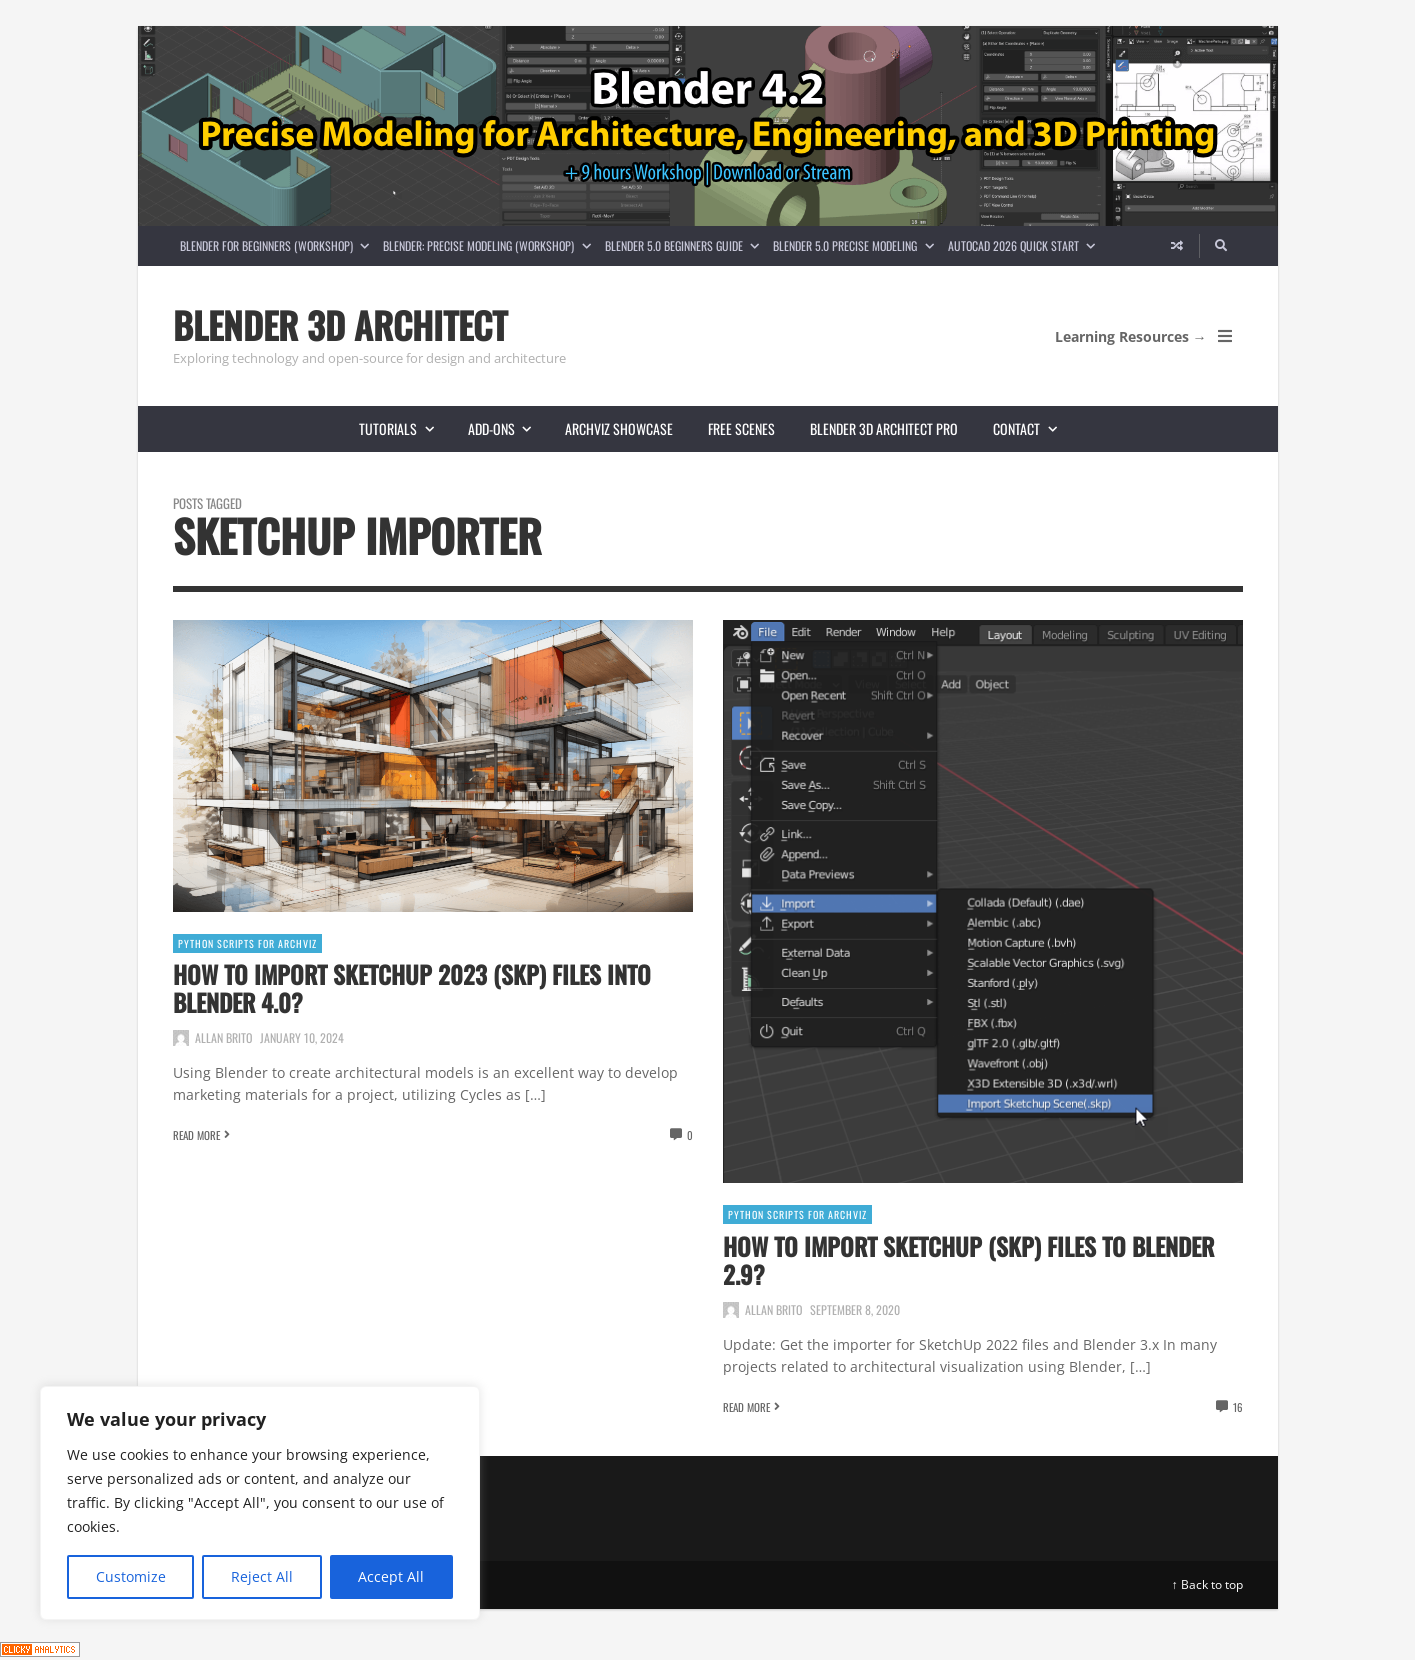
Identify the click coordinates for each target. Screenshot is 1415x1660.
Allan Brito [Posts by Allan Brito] (223, 1037)
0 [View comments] (690, 1135)
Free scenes (741, 428)
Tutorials (404, 428)
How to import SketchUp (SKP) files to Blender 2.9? (968, 1260)
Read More (196, 1135)
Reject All (262, 1576)
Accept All (391, 1576)
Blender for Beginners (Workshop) (278, 245)
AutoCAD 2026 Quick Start (1025, 245)
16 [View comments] (1238, 1407)
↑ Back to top (1207, 1584)
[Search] (1221, 246)
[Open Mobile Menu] (1225, 336)
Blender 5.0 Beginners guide (685, 245)
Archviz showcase (619, 428)
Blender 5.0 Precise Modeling (856, 245)
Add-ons (508, 428)
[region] (260, 1503)
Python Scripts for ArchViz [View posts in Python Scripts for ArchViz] (247, 943)
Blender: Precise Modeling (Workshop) (490, 245)
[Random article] (1177, 246)
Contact (1033, 428)
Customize (131, 1576)
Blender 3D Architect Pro (884, 428)
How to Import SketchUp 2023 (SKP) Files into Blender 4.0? (412, 988)
